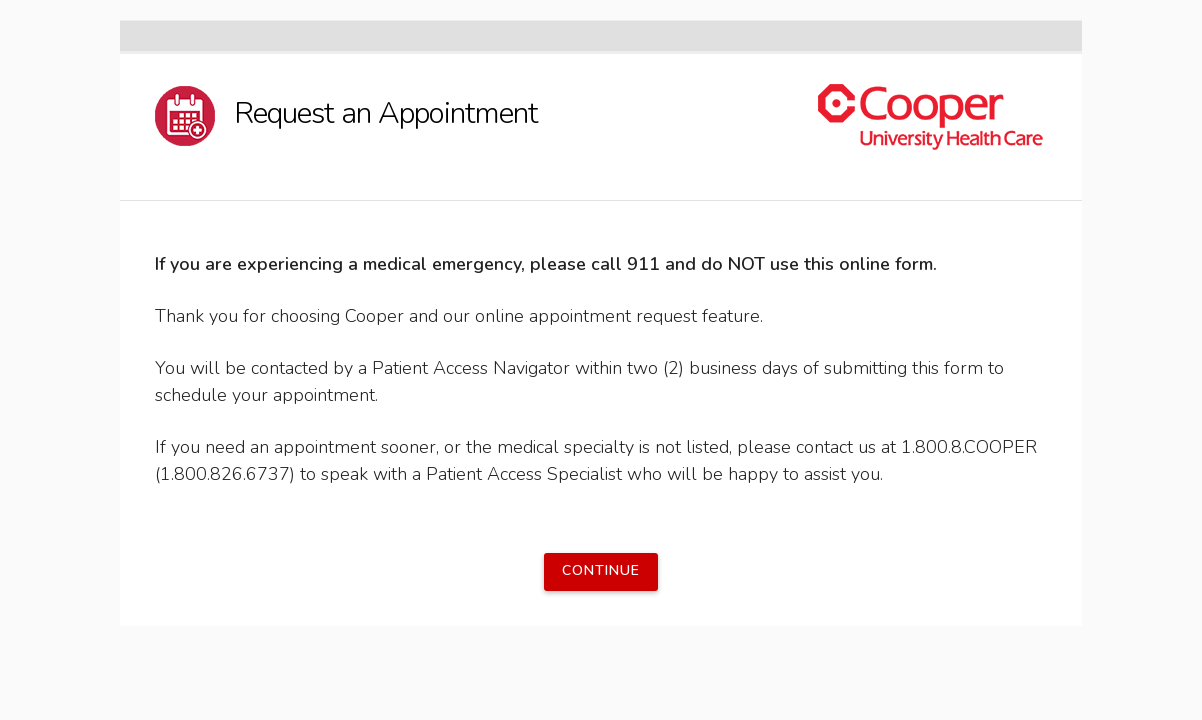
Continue (601, 570)
